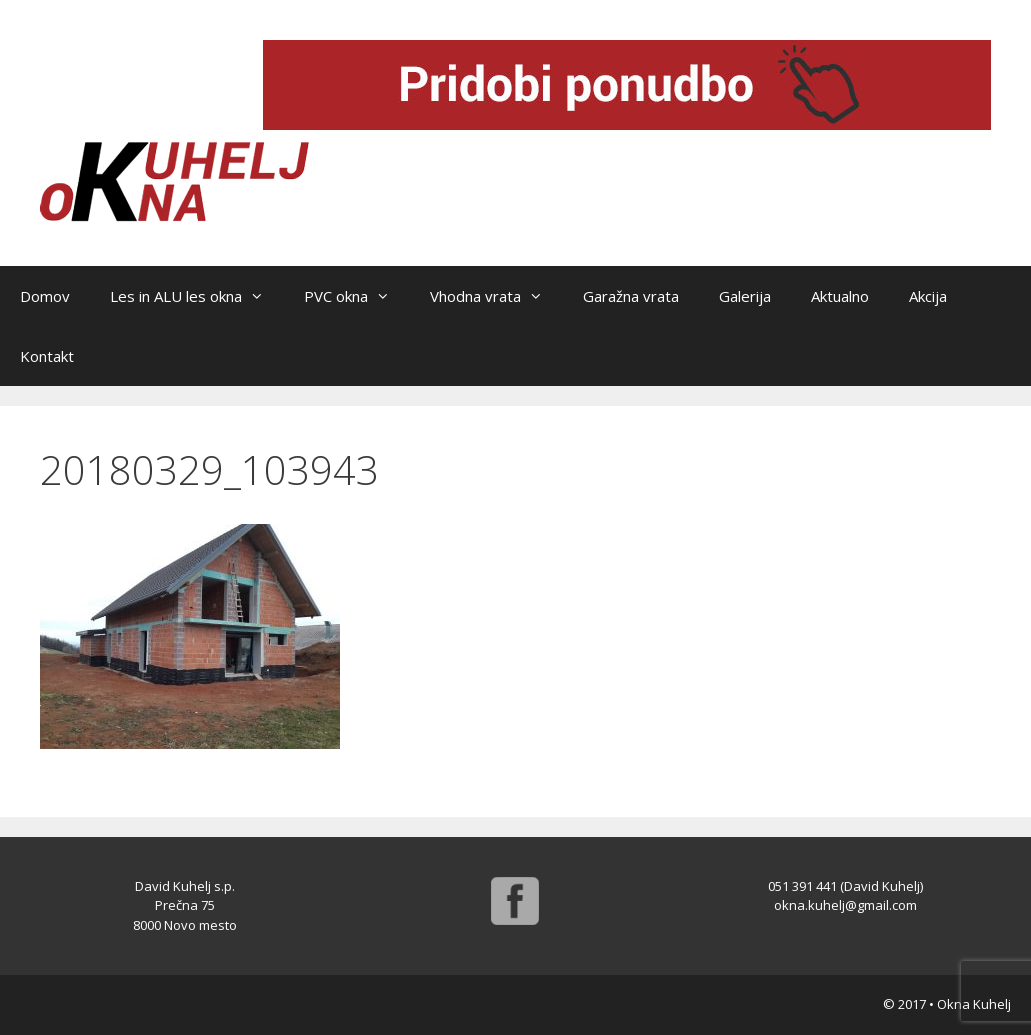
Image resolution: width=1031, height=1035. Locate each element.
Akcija (928, 296)
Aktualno (840, 296)
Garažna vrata (631, 296)
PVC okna (357, 296)
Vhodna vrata (496, 296)
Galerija (745, 296)
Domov (45, 296)
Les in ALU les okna (197, 296)
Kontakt (47, 356)
